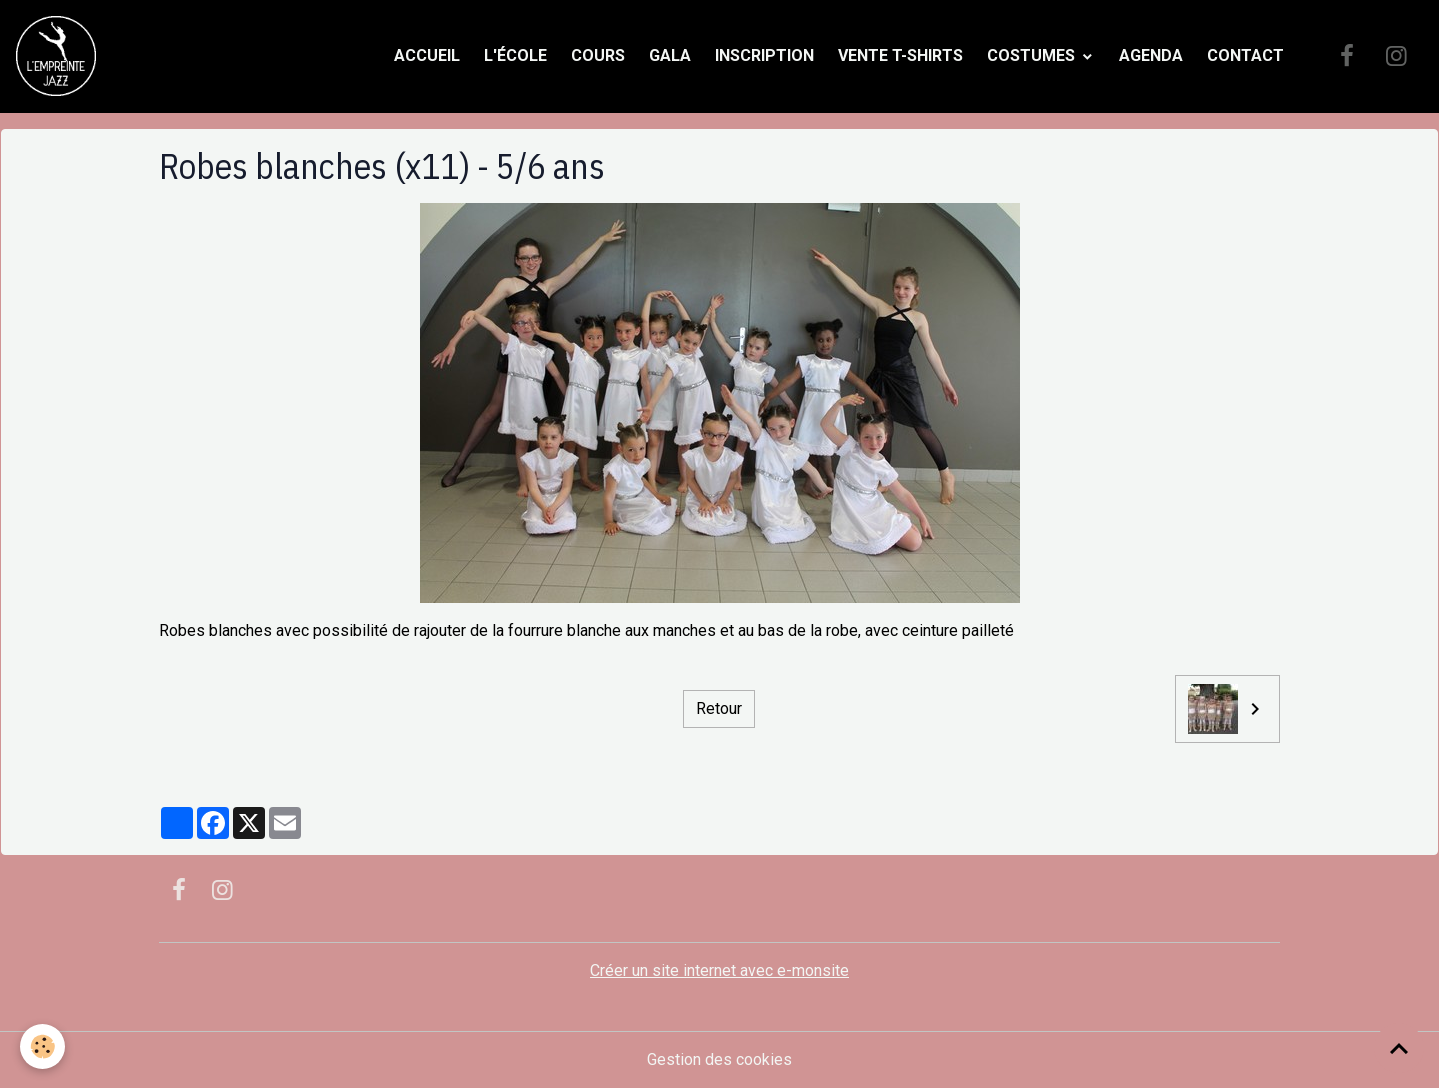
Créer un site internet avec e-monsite (719, 970)
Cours (598, 55)
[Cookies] (42, 1046)
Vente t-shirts (900, 55)
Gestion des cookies (719, 1059)
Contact (1245, 55)
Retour (719, 708)
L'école (515, 55)
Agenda (1151, 55)
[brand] (60, 56)
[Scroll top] (1399, 1048)
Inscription (764, 55)
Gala (670, 55)
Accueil (427, 55)
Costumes (1033, 55)
